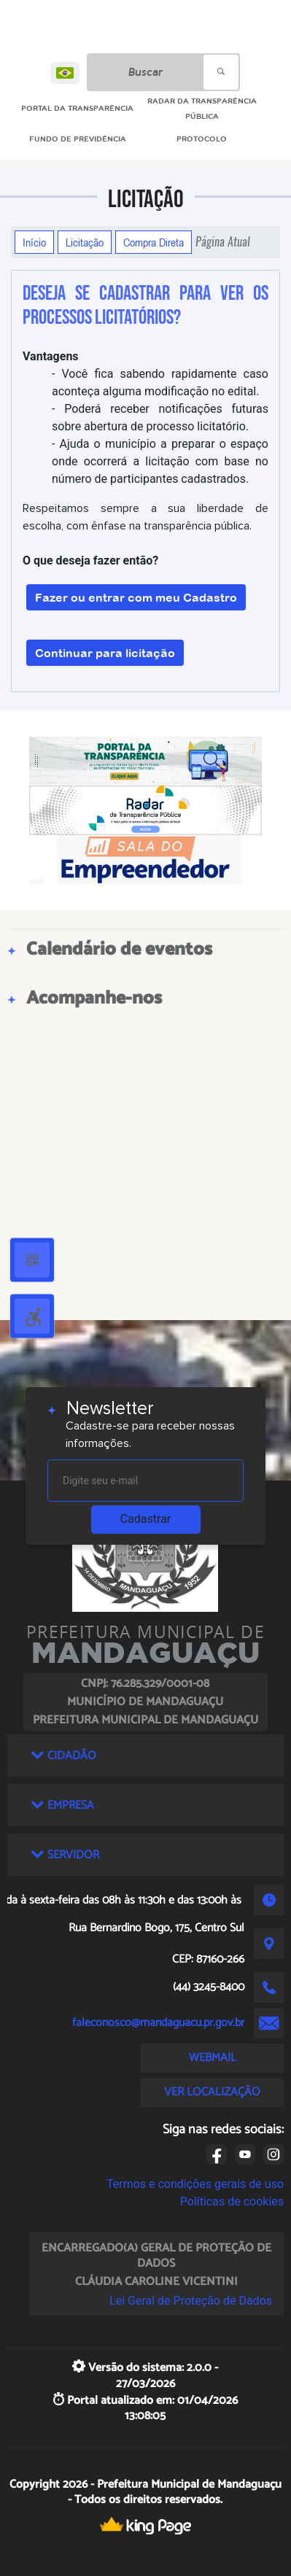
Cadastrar (145, 1519)
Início (34, 242)
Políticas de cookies (232, 2201)
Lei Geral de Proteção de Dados (190, 2301)
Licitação (85, 242)
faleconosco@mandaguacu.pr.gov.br (158, 2023)
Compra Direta (153, 242)
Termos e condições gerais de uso (195, 2184)
